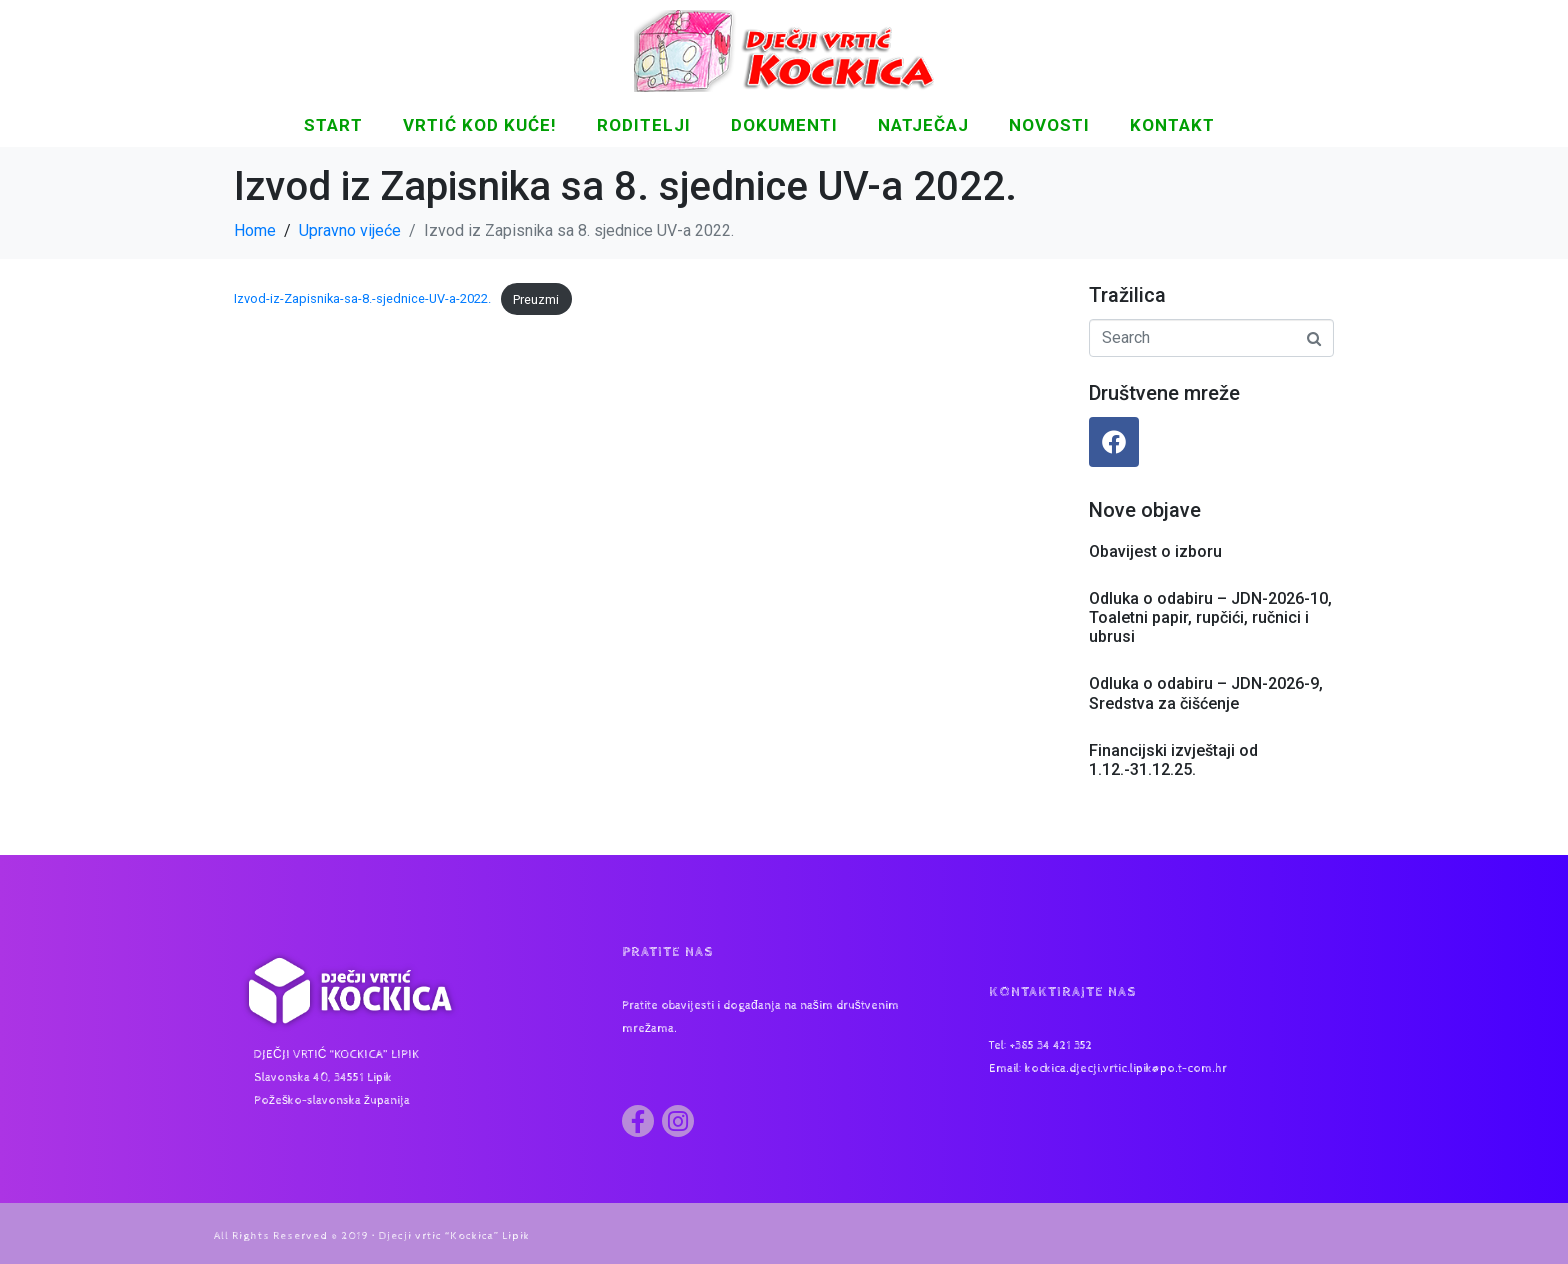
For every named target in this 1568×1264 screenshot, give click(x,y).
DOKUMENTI (784, 125)
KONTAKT (1172, 125)
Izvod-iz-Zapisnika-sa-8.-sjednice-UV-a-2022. (362, 299)
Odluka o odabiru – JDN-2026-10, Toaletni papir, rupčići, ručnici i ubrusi (1210, 617)
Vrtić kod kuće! (480, 125)
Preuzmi (536, 299)
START (333, 125)
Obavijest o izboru (1155, 551)
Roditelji (644, 125)
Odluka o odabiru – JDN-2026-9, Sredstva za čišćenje (1206, 693)
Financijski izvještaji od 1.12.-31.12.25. (1173, 760)
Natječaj (923, 125)
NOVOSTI (1049, 125)
